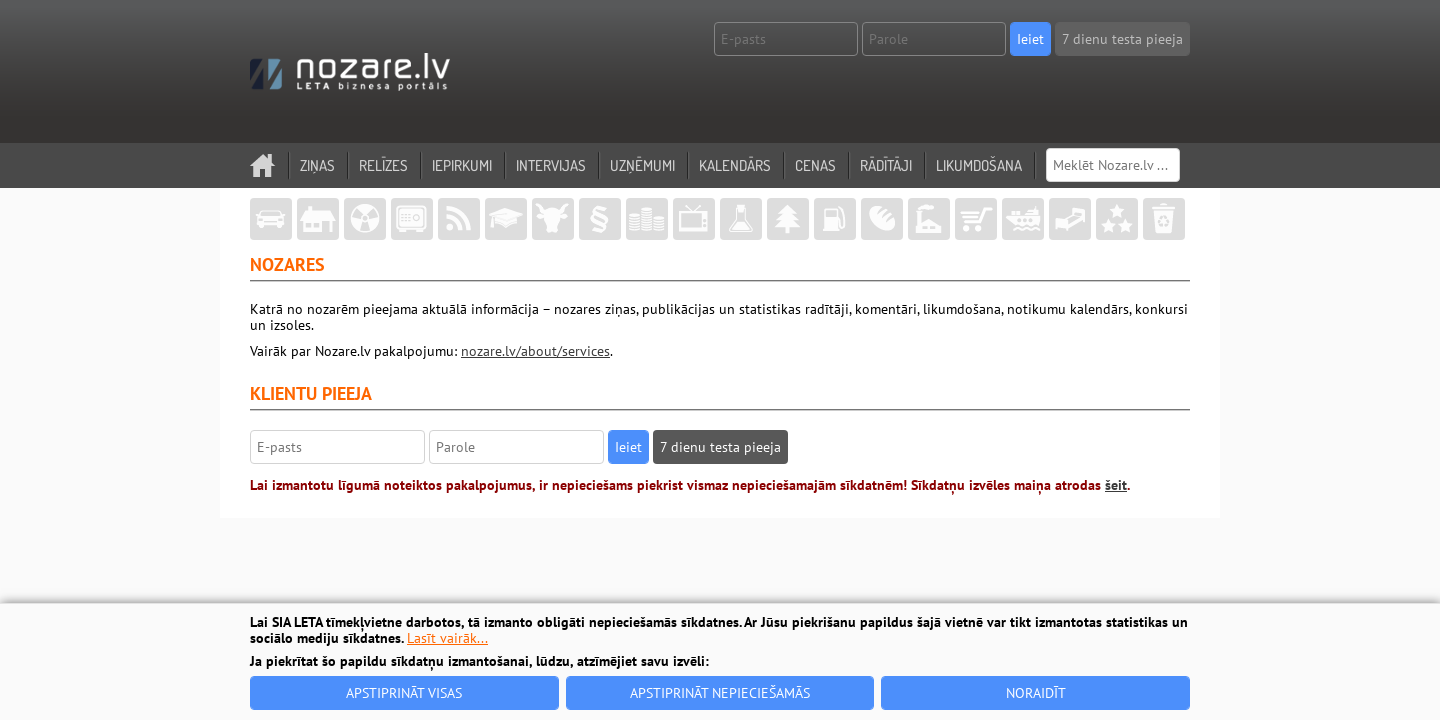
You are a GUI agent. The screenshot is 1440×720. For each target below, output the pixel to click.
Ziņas (317, 165)
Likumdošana (979, 165)
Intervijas (551, 165)
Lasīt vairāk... (447, 638)
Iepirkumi (462, 165)
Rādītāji (886, 165)
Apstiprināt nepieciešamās (720, 693)
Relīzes (383, 165)
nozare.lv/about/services (535, 351)
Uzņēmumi (642, 165)
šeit (1116, 485)
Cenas (815, 165)
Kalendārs (735, 165)
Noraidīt (1036, 693)
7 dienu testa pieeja (1122, 39)
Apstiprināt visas (404, 693)
